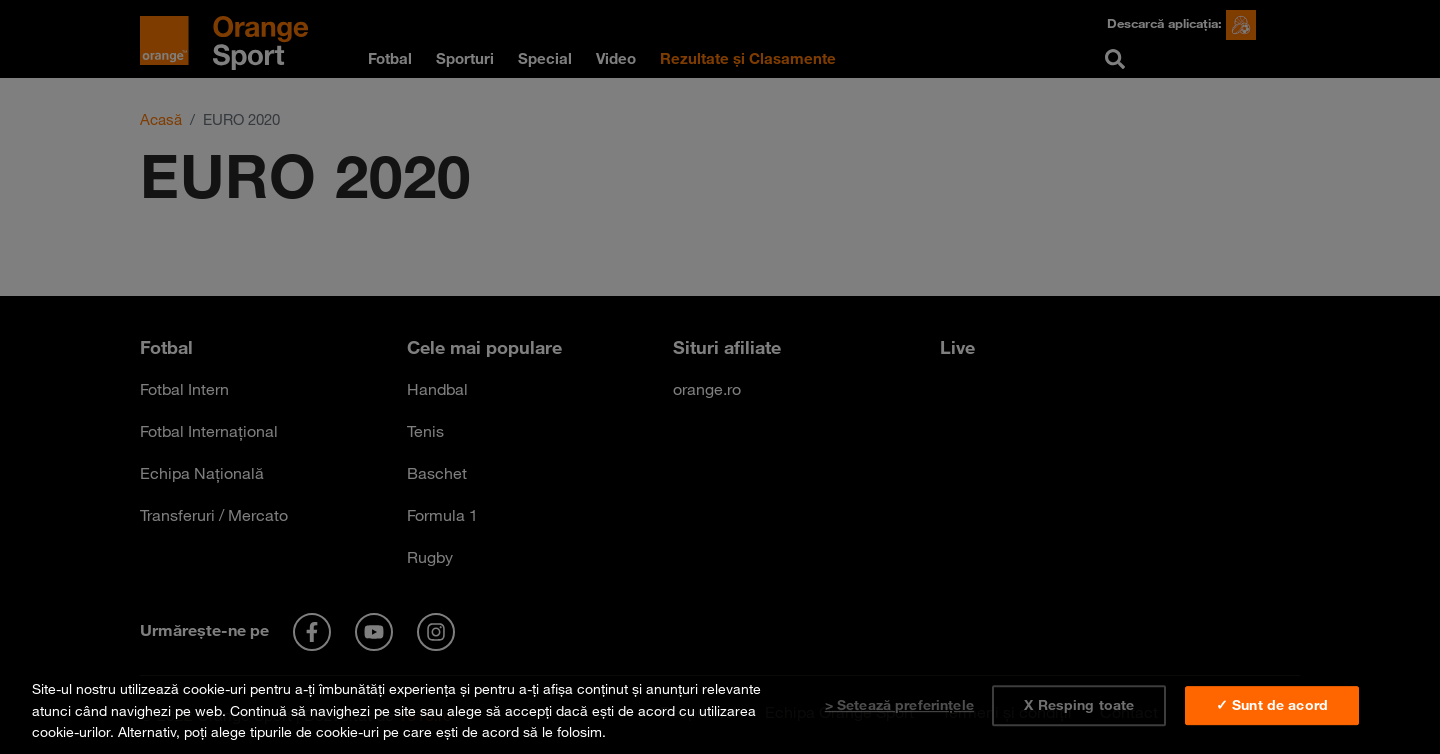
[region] (720, 706)
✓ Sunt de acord (1272, 705)
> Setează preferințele (899, 705)
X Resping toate (1079, 705)
